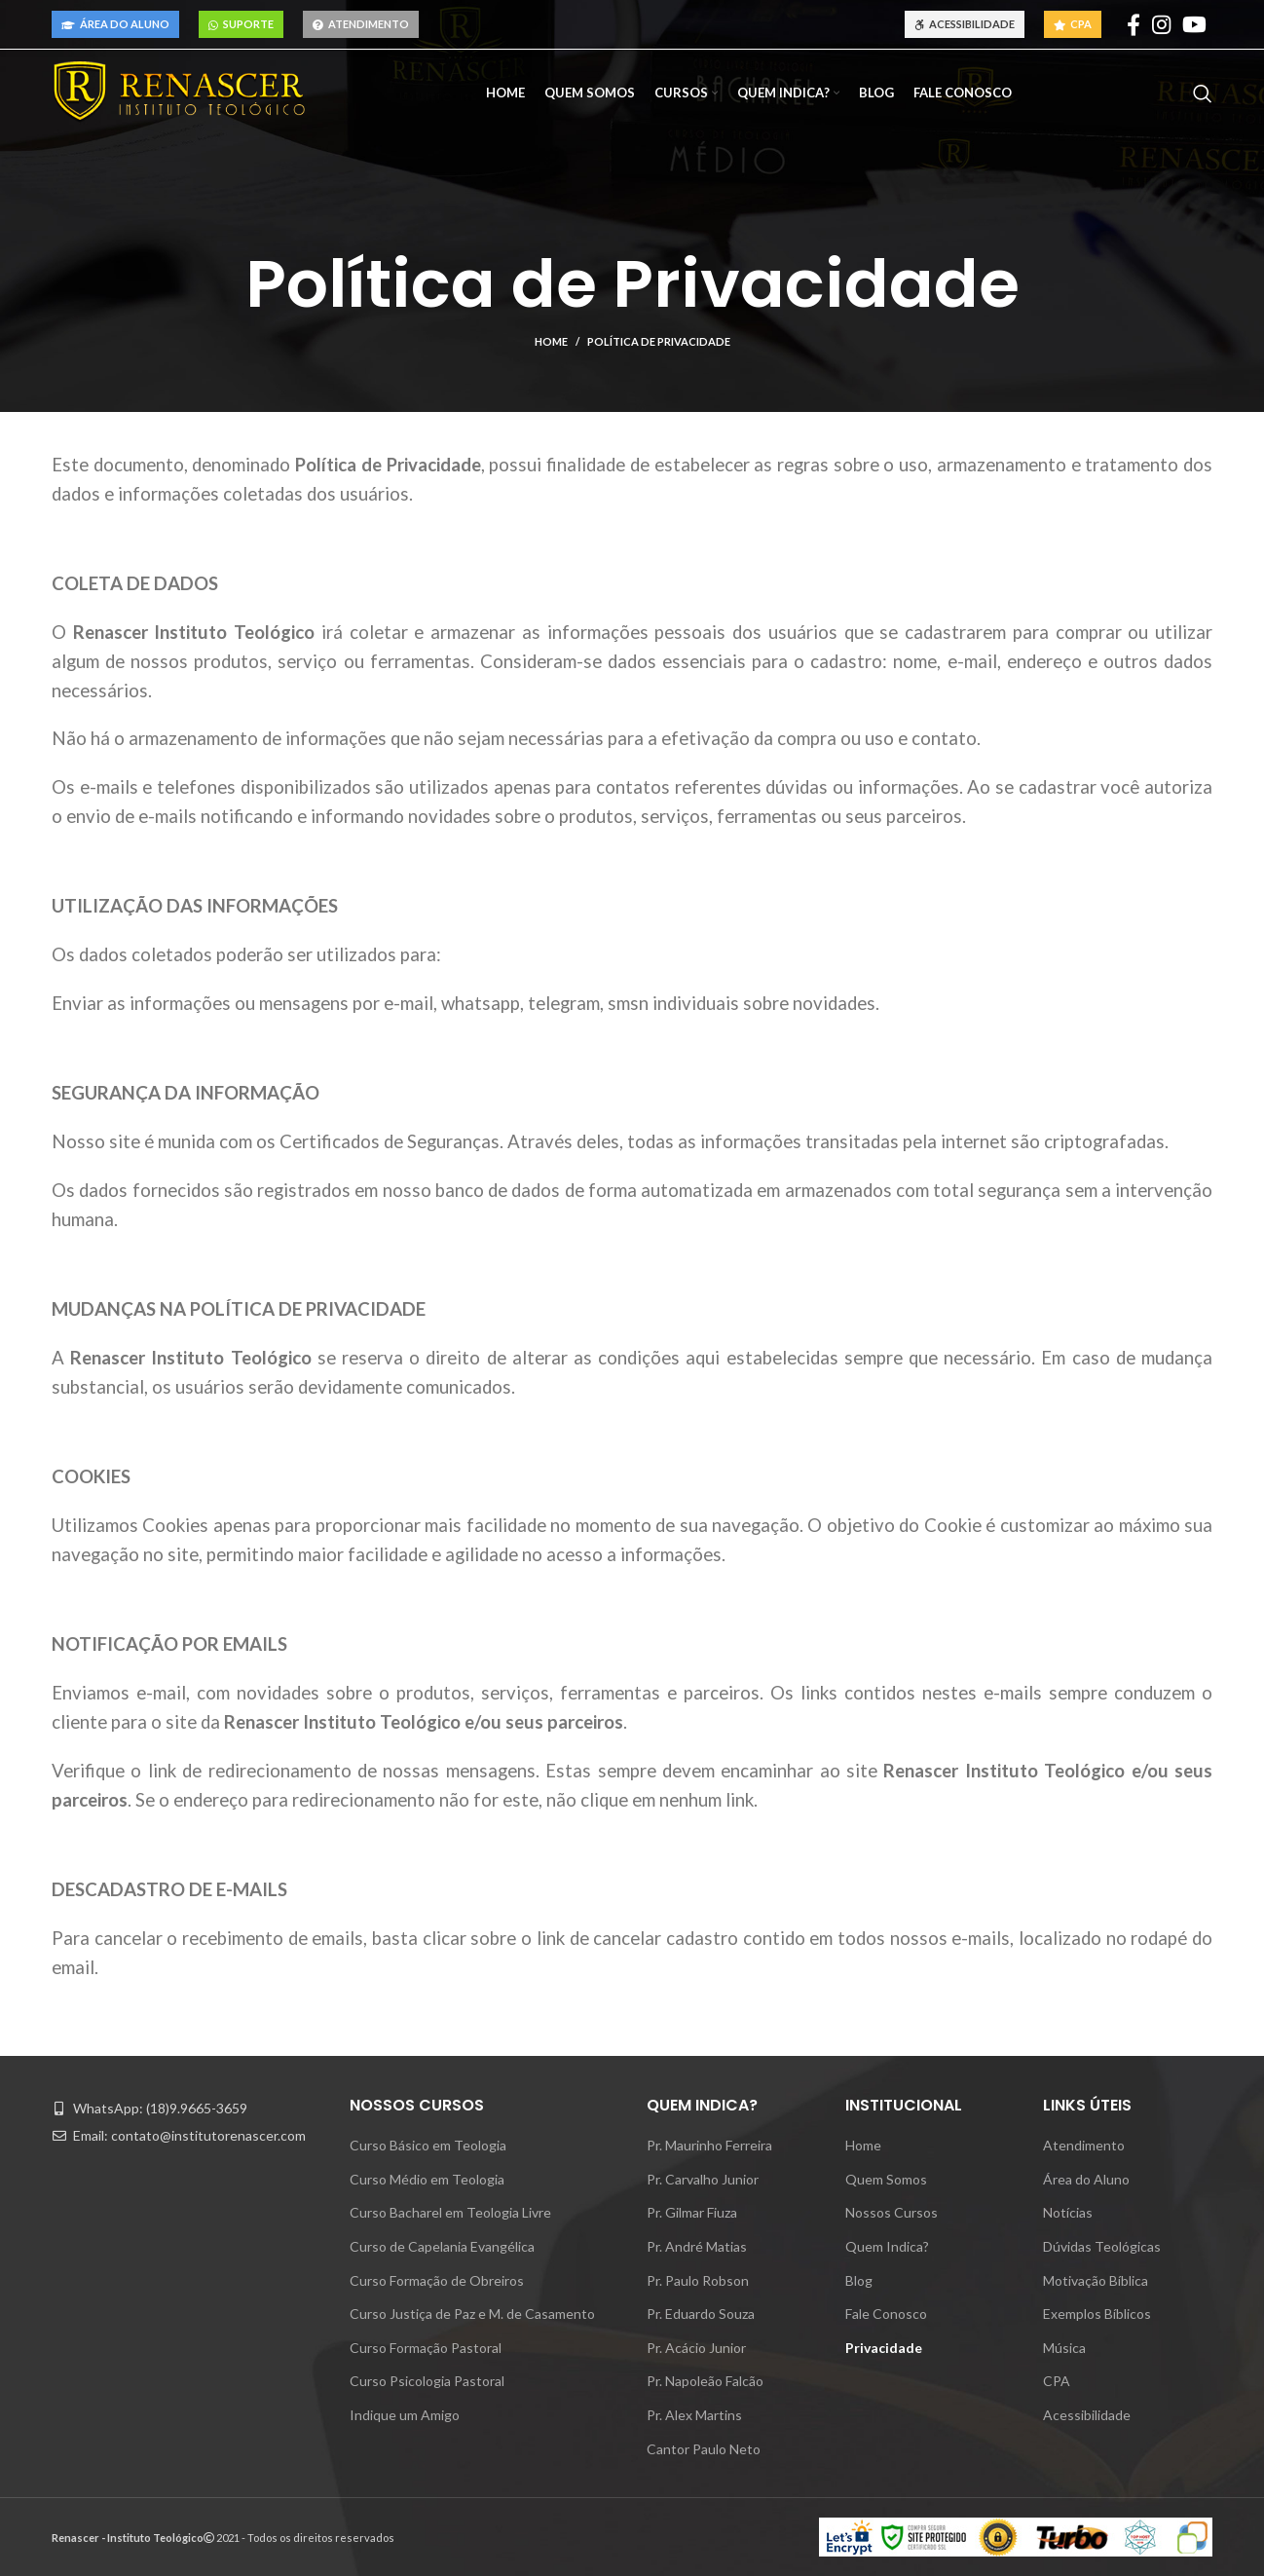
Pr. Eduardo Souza (701, 2313)
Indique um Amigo (405, 2415)
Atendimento (361, 24)
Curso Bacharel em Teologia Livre (450, 2212)
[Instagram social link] (1161, 24)
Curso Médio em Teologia (427, 2179)
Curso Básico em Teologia (428, 2145)
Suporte (241, 24)
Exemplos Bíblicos (1097, 2313)
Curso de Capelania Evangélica (442, 2246)
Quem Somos (886, 2179)
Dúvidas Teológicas (1102, 2246)
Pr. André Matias (697, 2246)
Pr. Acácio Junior (696, 2347)
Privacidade (883, 2347)
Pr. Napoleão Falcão (705, 2380)
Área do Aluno (115, 24)
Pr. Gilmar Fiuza (692, 2212)
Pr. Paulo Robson (698, 2280)
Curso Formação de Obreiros (437, 2280)
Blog (859, 2280)
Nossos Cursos (891, 2212)
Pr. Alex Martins (694, 2415)
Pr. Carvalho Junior (703, 2179)
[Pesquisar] (1202, 93)
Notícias (1068, 2212)
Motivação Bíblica (1095, 2280)
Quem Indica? (887, 2246)
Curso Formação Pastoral (426, 2347)
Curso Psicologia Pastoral (427, 2380)
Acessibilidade (964, 24)
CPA (1073, 24)
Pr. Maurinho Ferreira (709, 2145)
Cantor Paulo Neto (704, 2449)
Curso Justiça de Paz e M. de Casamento (472, 2313)
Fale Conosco (886, 2313)
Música (1064, 2347)
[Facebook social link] (1133, 24)
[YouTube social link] (1194, 24)
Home (551, 341)
